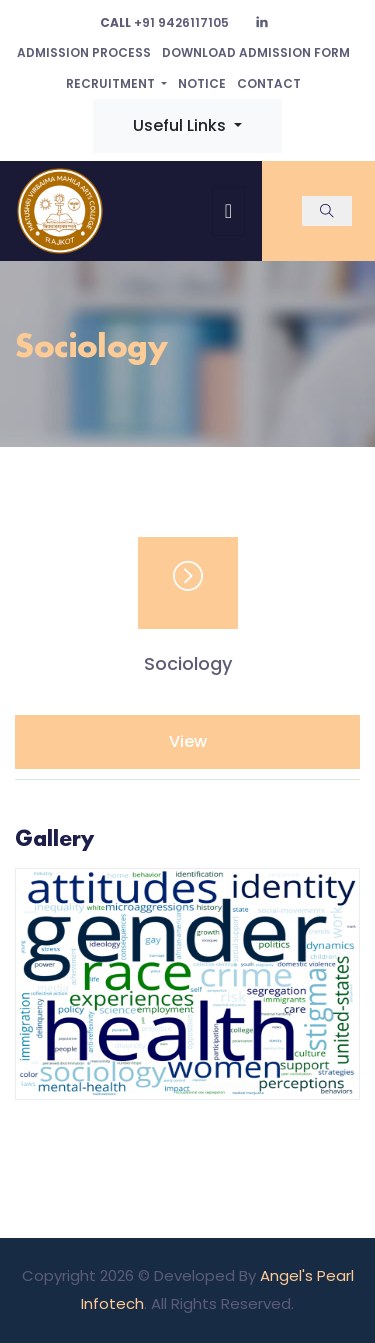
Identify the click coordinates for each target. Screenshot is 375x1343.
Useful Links (181, 125)
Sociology (91, 348)
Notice (202, 83)
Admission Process (84, 52)
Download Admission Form (256, 52)
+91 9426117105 (164, 22)
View (188, 741)
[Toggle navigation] (228, 211)
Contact (269, 83)
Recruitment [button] (112, 83)
